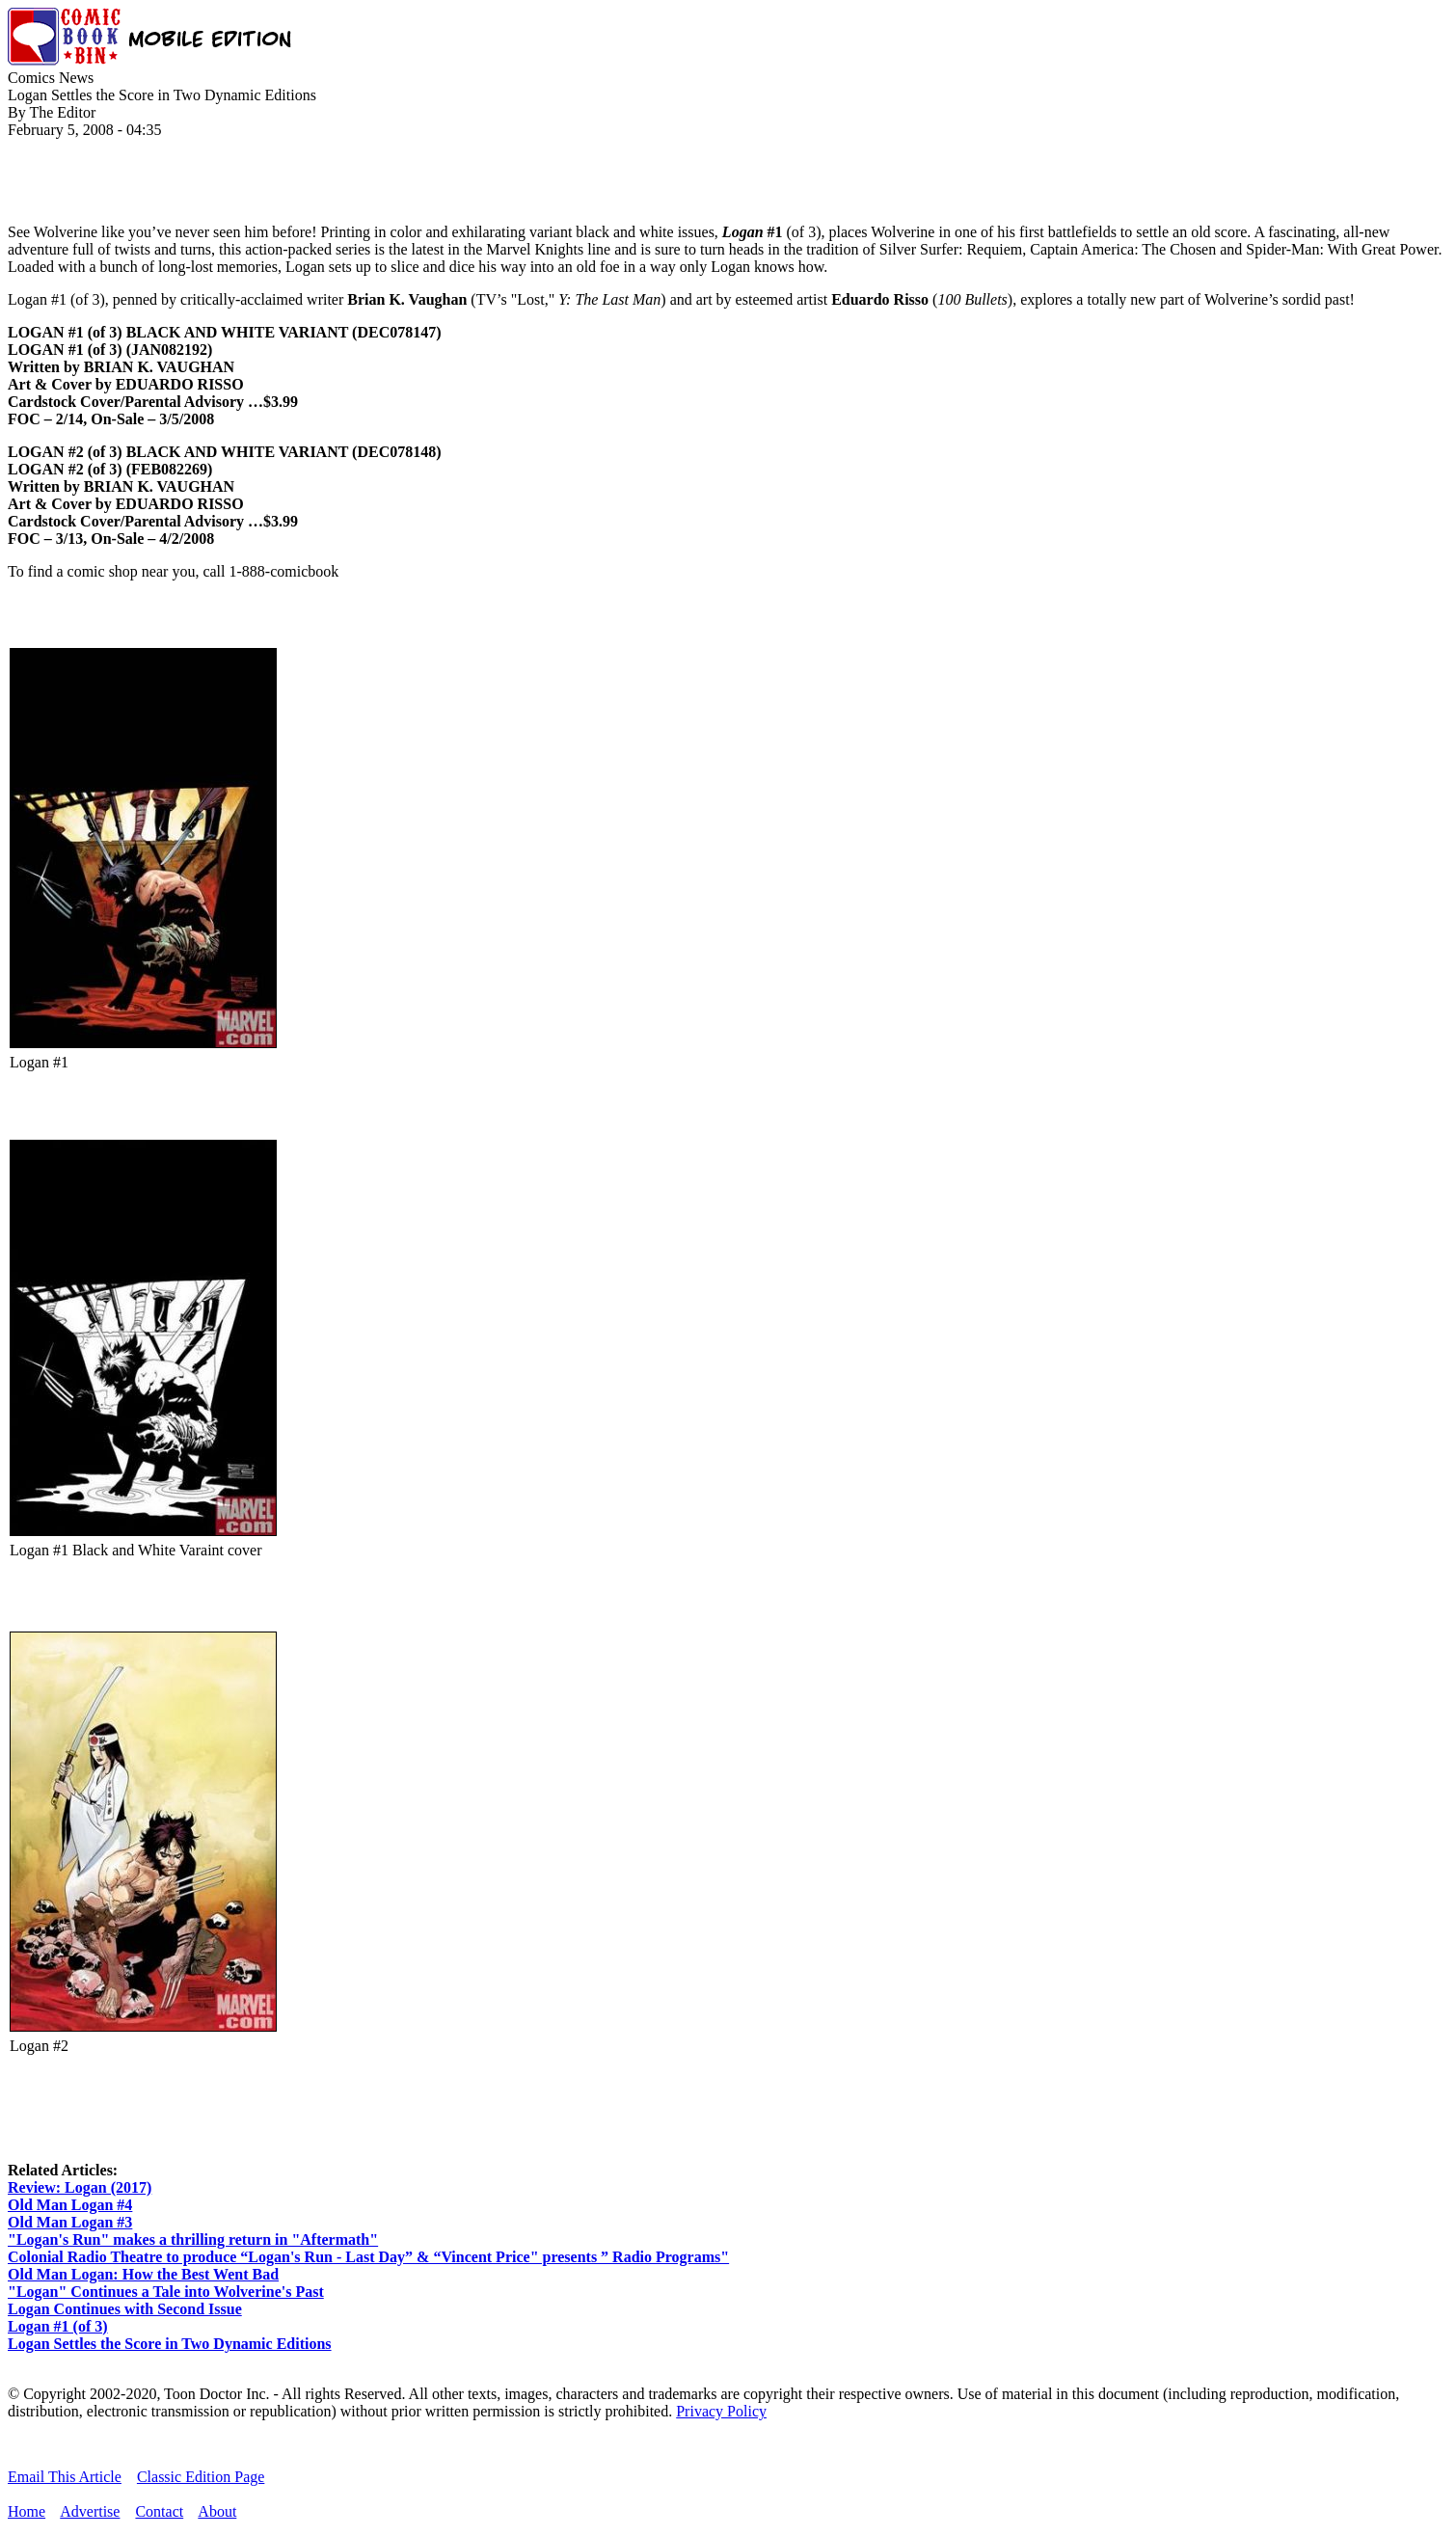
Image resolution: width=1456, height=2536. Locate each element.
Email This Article (64, 2477)
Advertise (90, 2511)
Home (26, 2511)
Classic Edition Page (200, 2477)
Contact (159, 2511)
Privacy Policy (721, 2411)
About (217, 2511)
